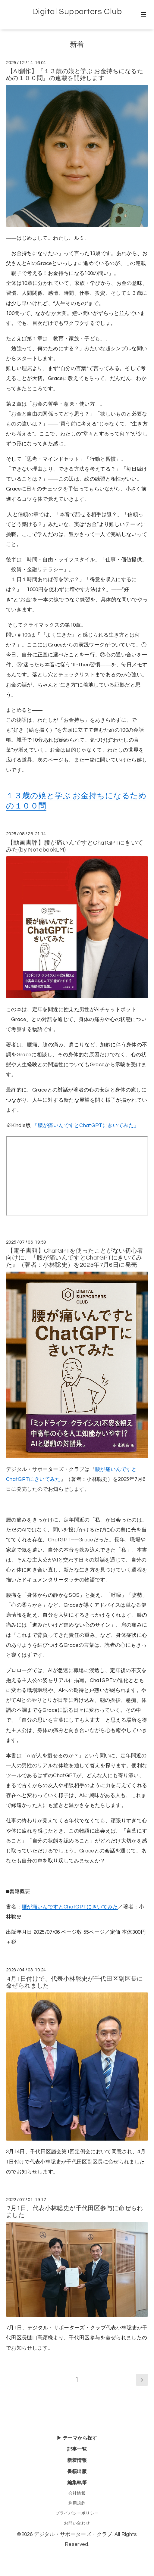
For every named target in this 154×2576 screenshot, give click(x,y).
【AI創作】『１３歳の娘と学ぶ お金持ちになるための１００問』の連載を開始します (74, 74)
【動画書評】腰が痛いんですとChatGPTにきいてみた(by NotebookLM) (74, 845)
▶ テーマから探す (77, 2438)
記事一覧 (77, 2449)
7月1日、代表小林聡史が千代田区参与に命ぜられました (74, 2211)
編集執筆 (77, 2482)
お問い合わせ (77, 2523)
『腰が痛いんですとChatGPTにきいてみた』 (85, 1125)
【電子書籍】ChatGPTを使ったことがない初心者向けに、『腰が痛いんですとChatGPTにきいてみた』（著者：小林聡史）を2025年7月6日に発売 (74, 1258)
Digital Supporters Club (77, 12)
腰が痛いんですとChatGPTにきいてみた (70, 1907)
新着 (77, 44)
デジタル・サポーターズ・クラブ (73, 2534)
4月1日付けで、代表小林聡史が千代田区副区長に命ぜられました (74, 1982)
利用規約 (77, 2503)
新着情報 (77, 2460)
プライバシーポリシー (77, 2513)
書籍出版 (77, 2471)
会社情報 (77, 2493)
